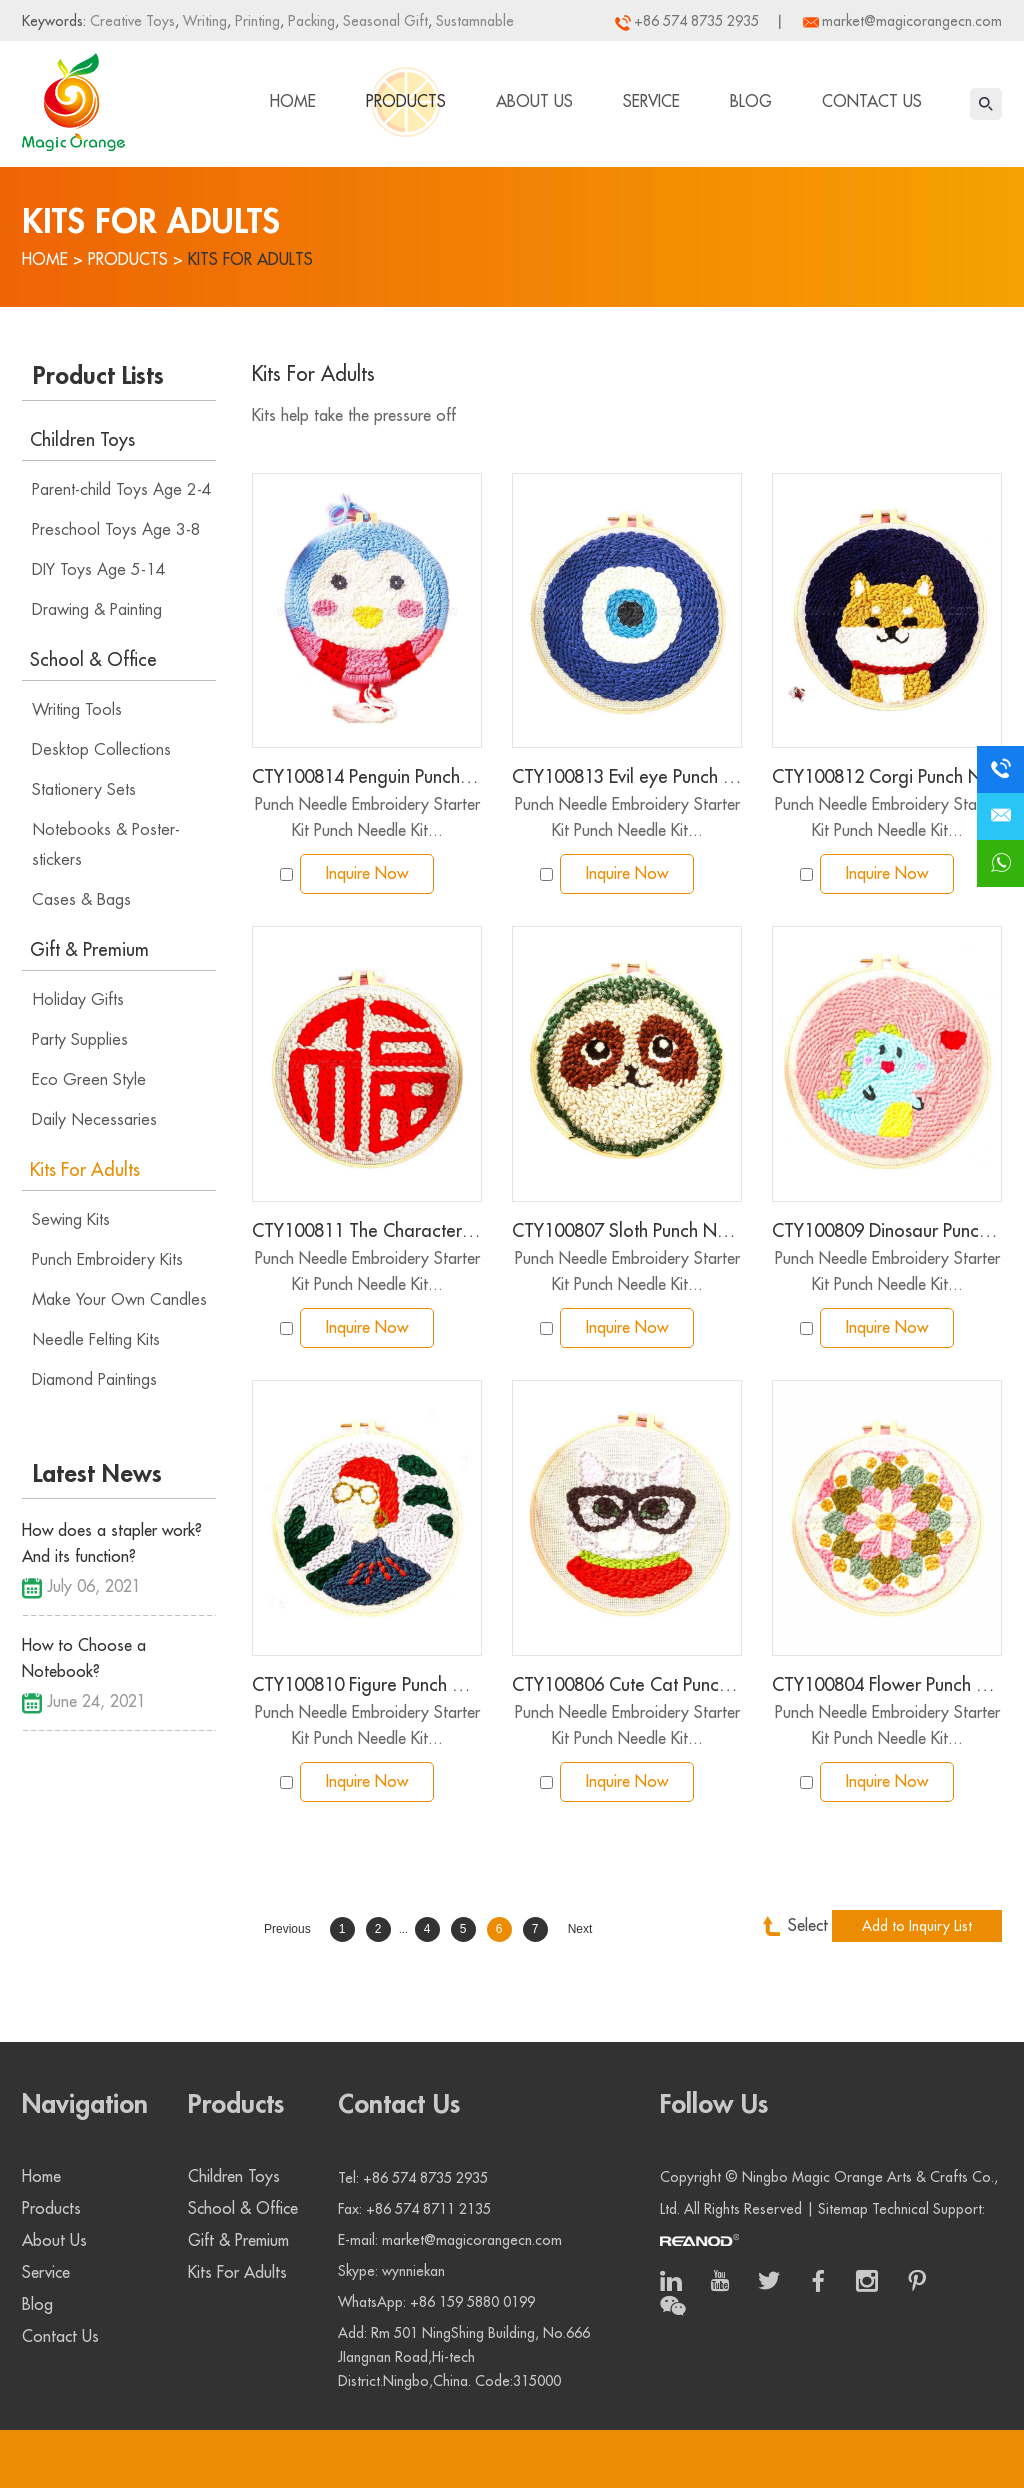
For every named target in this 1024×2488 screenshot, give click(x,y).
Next (580, 1929)
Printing (255, 21)
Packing (309, 21)
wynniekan (413, 2271)
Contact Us (872, 102)
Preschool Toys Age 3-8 (116, 530)
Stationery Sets (84, 790)
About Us (534, 102)
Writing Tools (77, 710)
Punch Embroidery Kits (107, 1260)
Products (406, 102)
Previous (287, 1929)
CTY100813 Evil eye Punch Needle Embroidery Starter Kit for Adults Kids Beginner (627, 777)
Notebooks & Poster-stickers (106, 845)
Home (293, 102)
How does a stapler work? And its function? (112, 1544)
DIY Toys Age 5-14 (99, 570)
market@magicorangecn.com (912, 21)
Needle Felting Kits (96, 1340)
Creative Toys (132, 21)
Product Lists (98, 376)
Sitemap (843, 2209)
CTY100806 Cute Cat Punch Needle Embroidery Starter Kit (627, 1685)
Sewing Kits (71, 1220)
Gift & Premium (89, 950)
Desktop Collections (101, 750)
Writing (203, 21)
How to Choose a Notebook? (84, 1659)
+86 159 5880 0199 (472, 2302)
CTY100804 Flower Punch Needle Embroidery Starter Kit (887, 1685)
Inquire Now (367, 874)
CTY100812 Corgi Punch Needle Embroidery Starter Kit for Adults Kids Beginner (887, 777)
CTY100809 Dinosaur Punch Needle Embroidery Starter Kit (887, 1231)
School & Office (93, 660)
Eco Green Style (89, 1080)
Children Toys (82, 440)
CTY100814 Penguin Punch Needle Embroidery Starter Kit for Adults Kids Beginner (367, 777)
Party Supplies (80, 1040)
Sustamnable (473, 21)
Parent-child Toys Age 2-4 (122, 490)
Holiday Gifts (78, 1000)
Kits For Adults (250, 260)
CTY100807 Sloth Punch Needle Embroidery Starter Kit (627, 1231)
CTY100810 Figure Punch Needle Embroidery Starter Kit (367, 1685)
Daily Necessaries (94, 1120)
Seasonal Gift (383, 21)
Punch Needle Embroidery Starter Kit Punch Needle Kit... (367, 818)
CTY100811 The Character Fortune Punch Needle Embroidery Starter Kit (367, 1231)
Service (651, 102)
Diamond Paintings (94, 1380)
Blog (751, 102)
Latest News (97, 1474)
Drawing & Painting (97, 610)
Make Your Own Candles (119, 1300)
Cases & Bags (81, 900)
